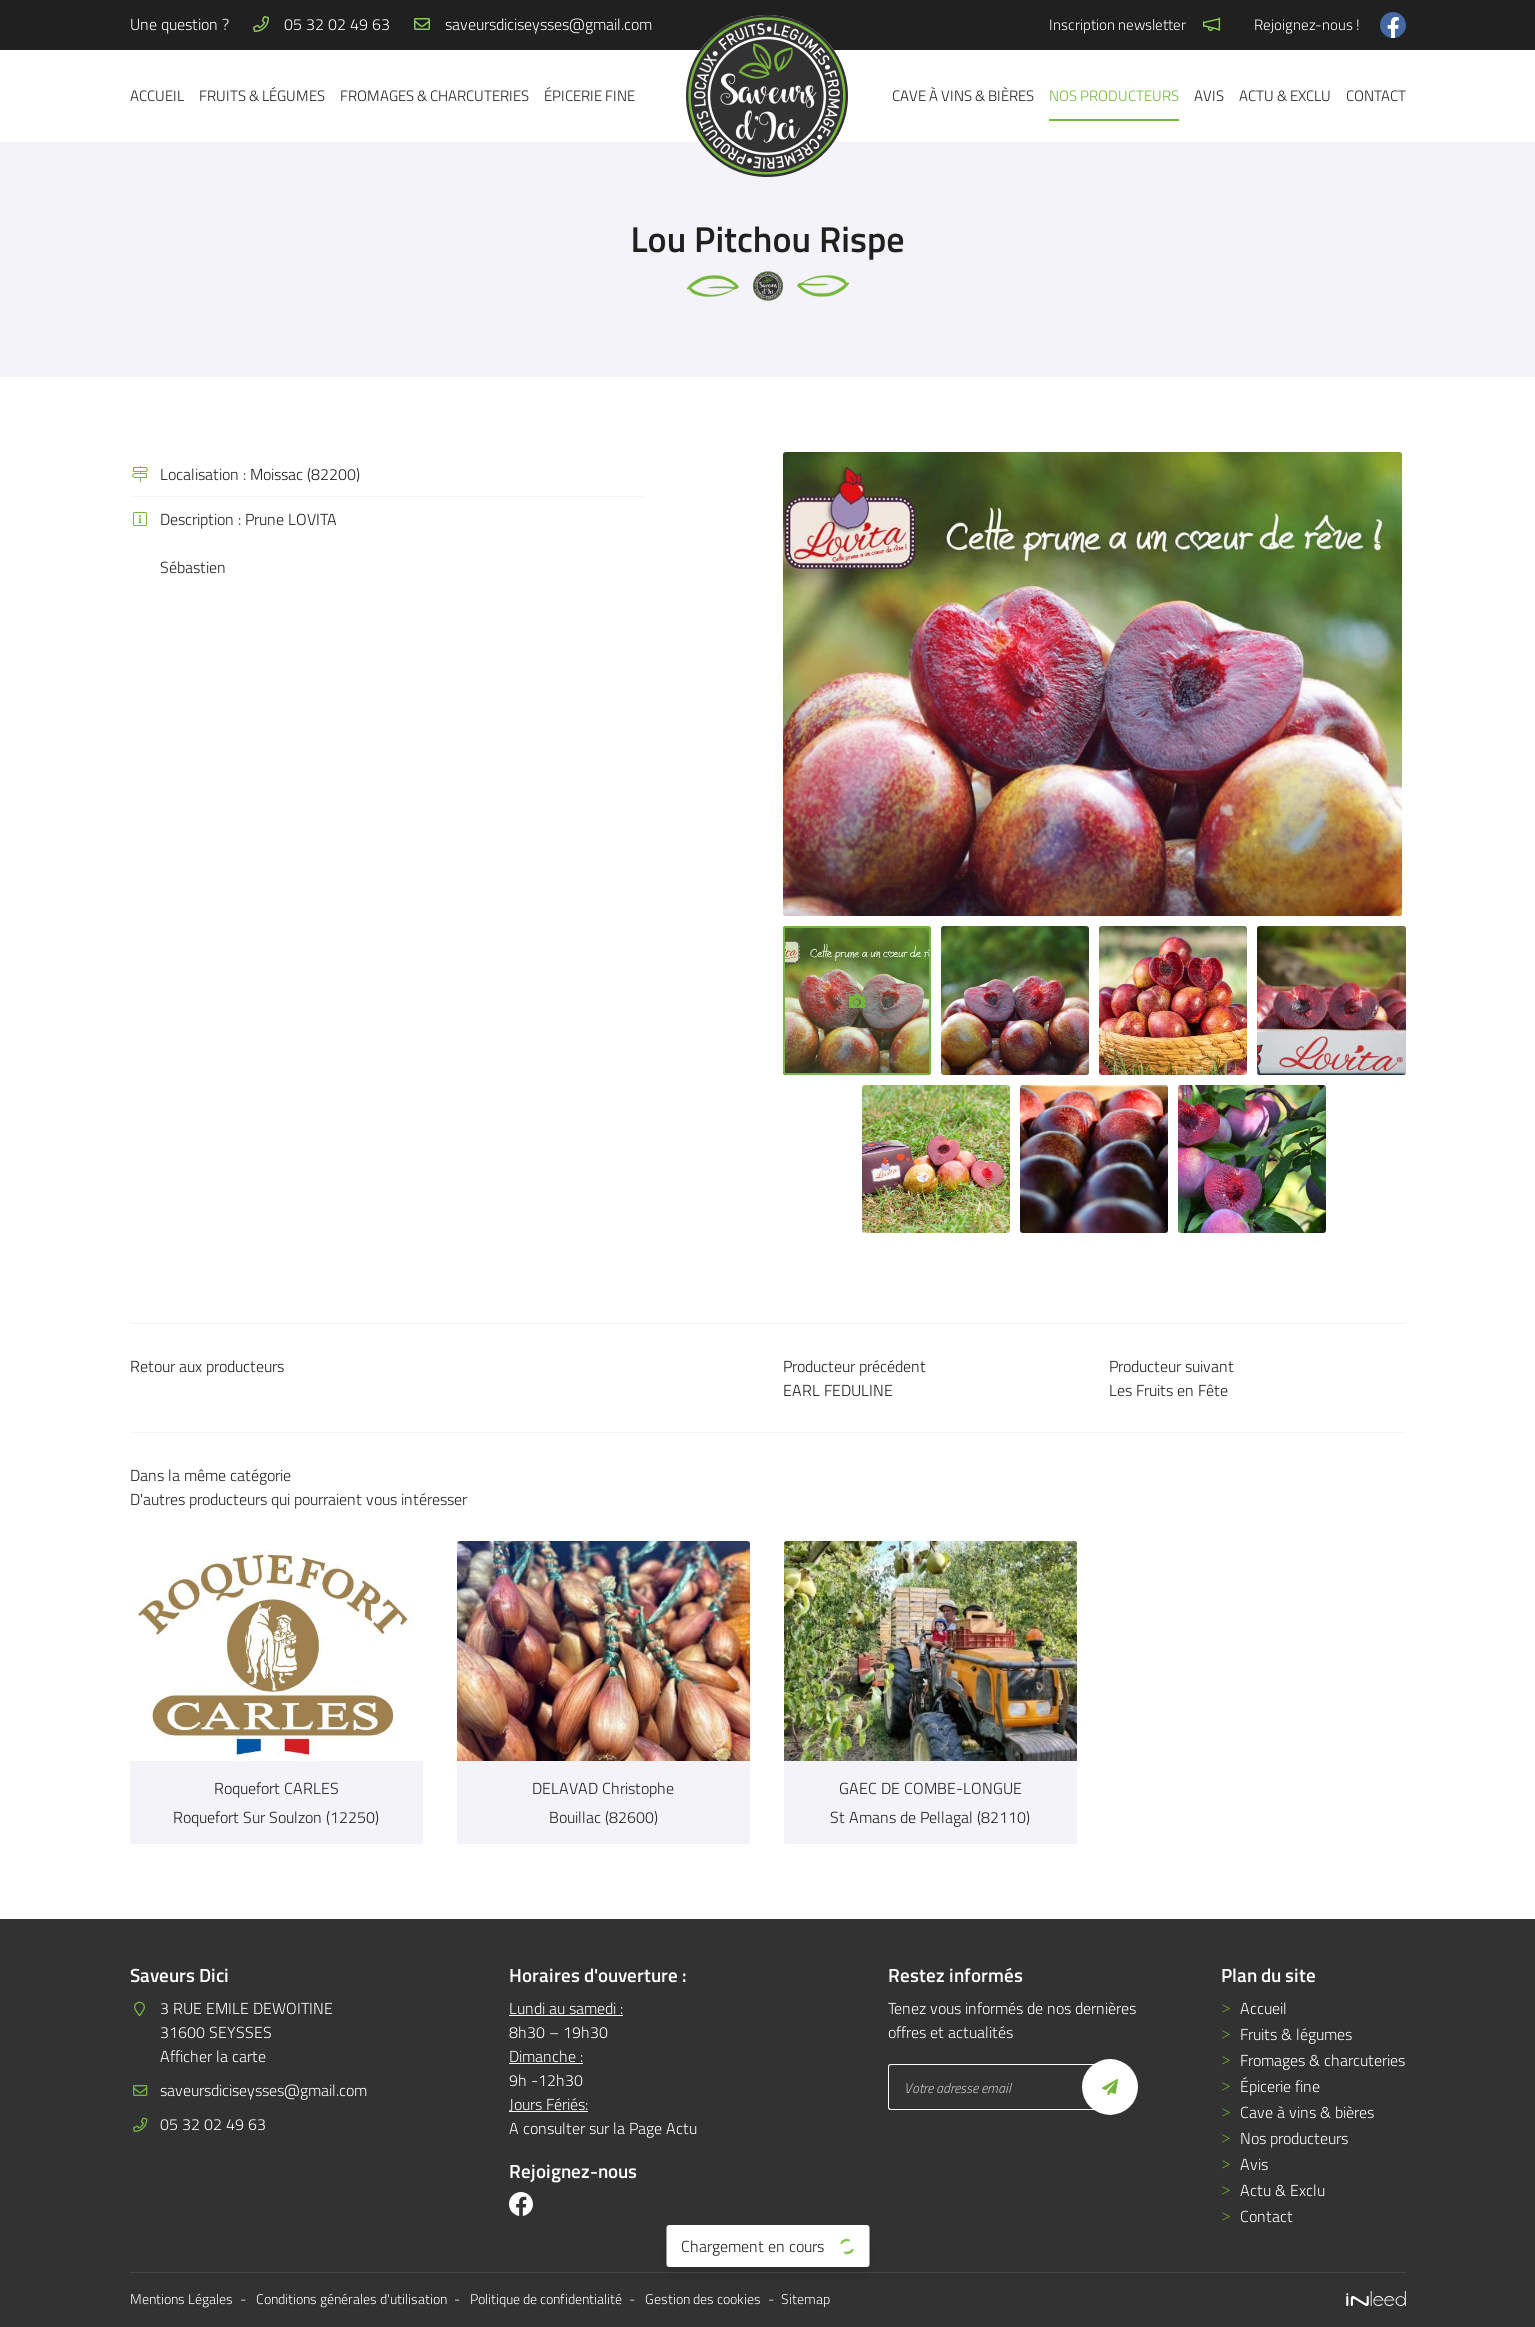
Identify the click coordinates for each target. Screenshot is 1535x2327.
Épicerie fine (589, 95)
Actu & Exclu (1285, 95)
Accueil (157, 95)
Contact (1376, 95)
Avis (1209, 95)
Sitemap (805, 2299)
